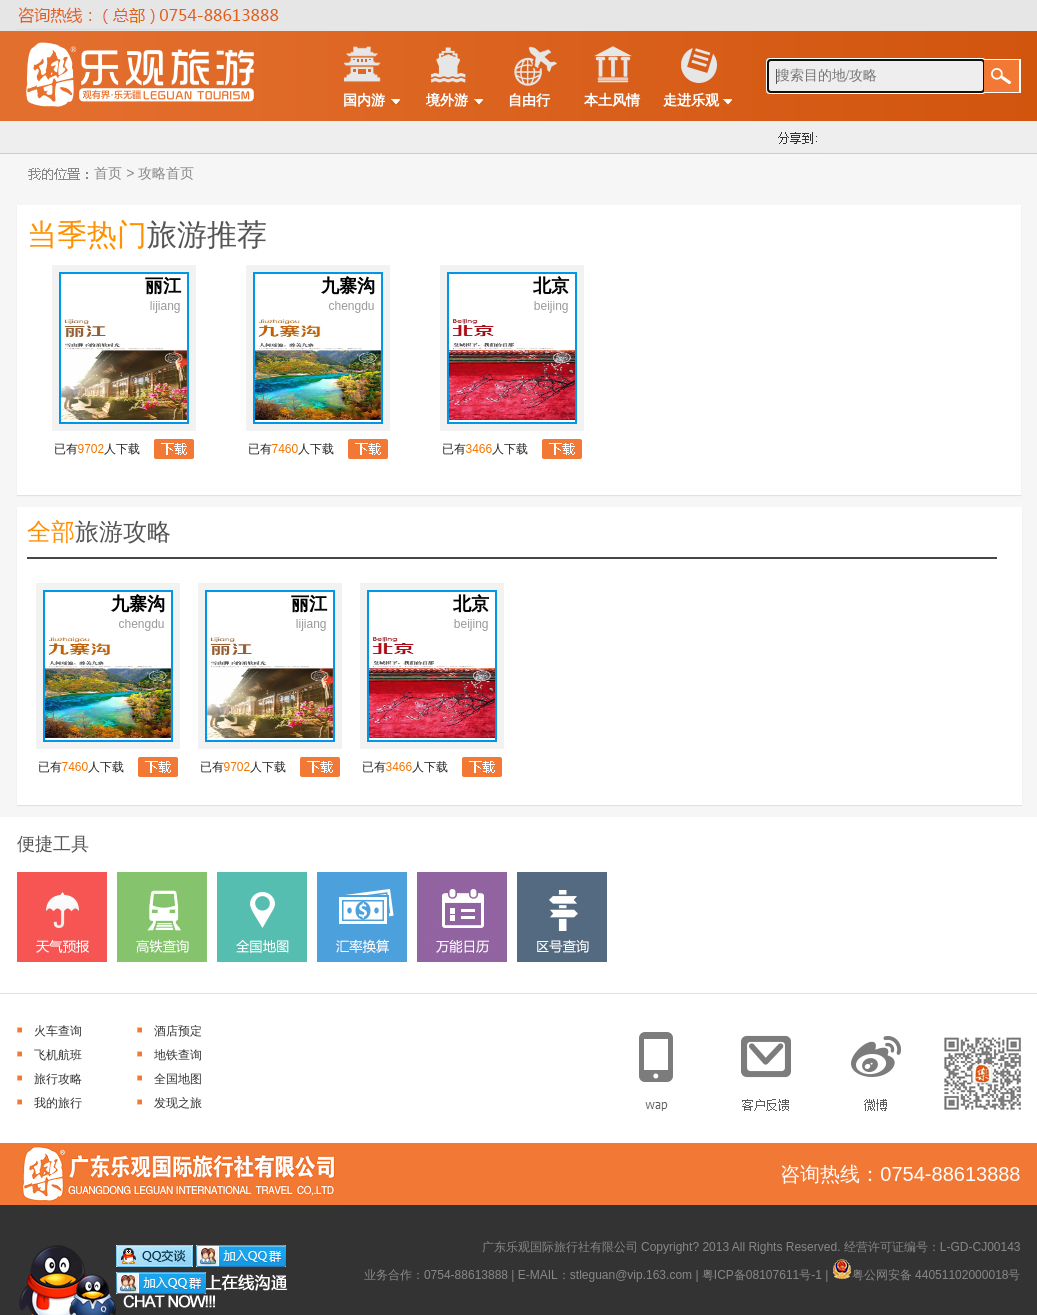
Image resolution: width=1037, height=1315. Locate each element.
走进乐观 (691, 100)
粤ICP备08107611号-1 (762, 1275)
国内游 (364, 100)
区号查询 (562, 917)
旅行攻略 (58, 1079)
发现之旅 (178, 1103)
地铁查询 (178, 1055)
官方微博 (878, 1065)
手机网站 (668, 1065)
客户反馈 (773, 1065)
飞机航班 (58, 1055)
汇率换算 (362, 917)
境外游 (447, 100)
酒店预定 (178, 1031)
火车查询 (58, 1031)
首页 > (113, 173)
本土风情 (612, 100)
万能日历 (462, 917)
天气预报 (62, 917)
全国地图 (262, 917)
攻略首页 (164, 173)
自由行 (529, 100)
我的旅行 (58, 1103)
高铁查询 (162, 917)
